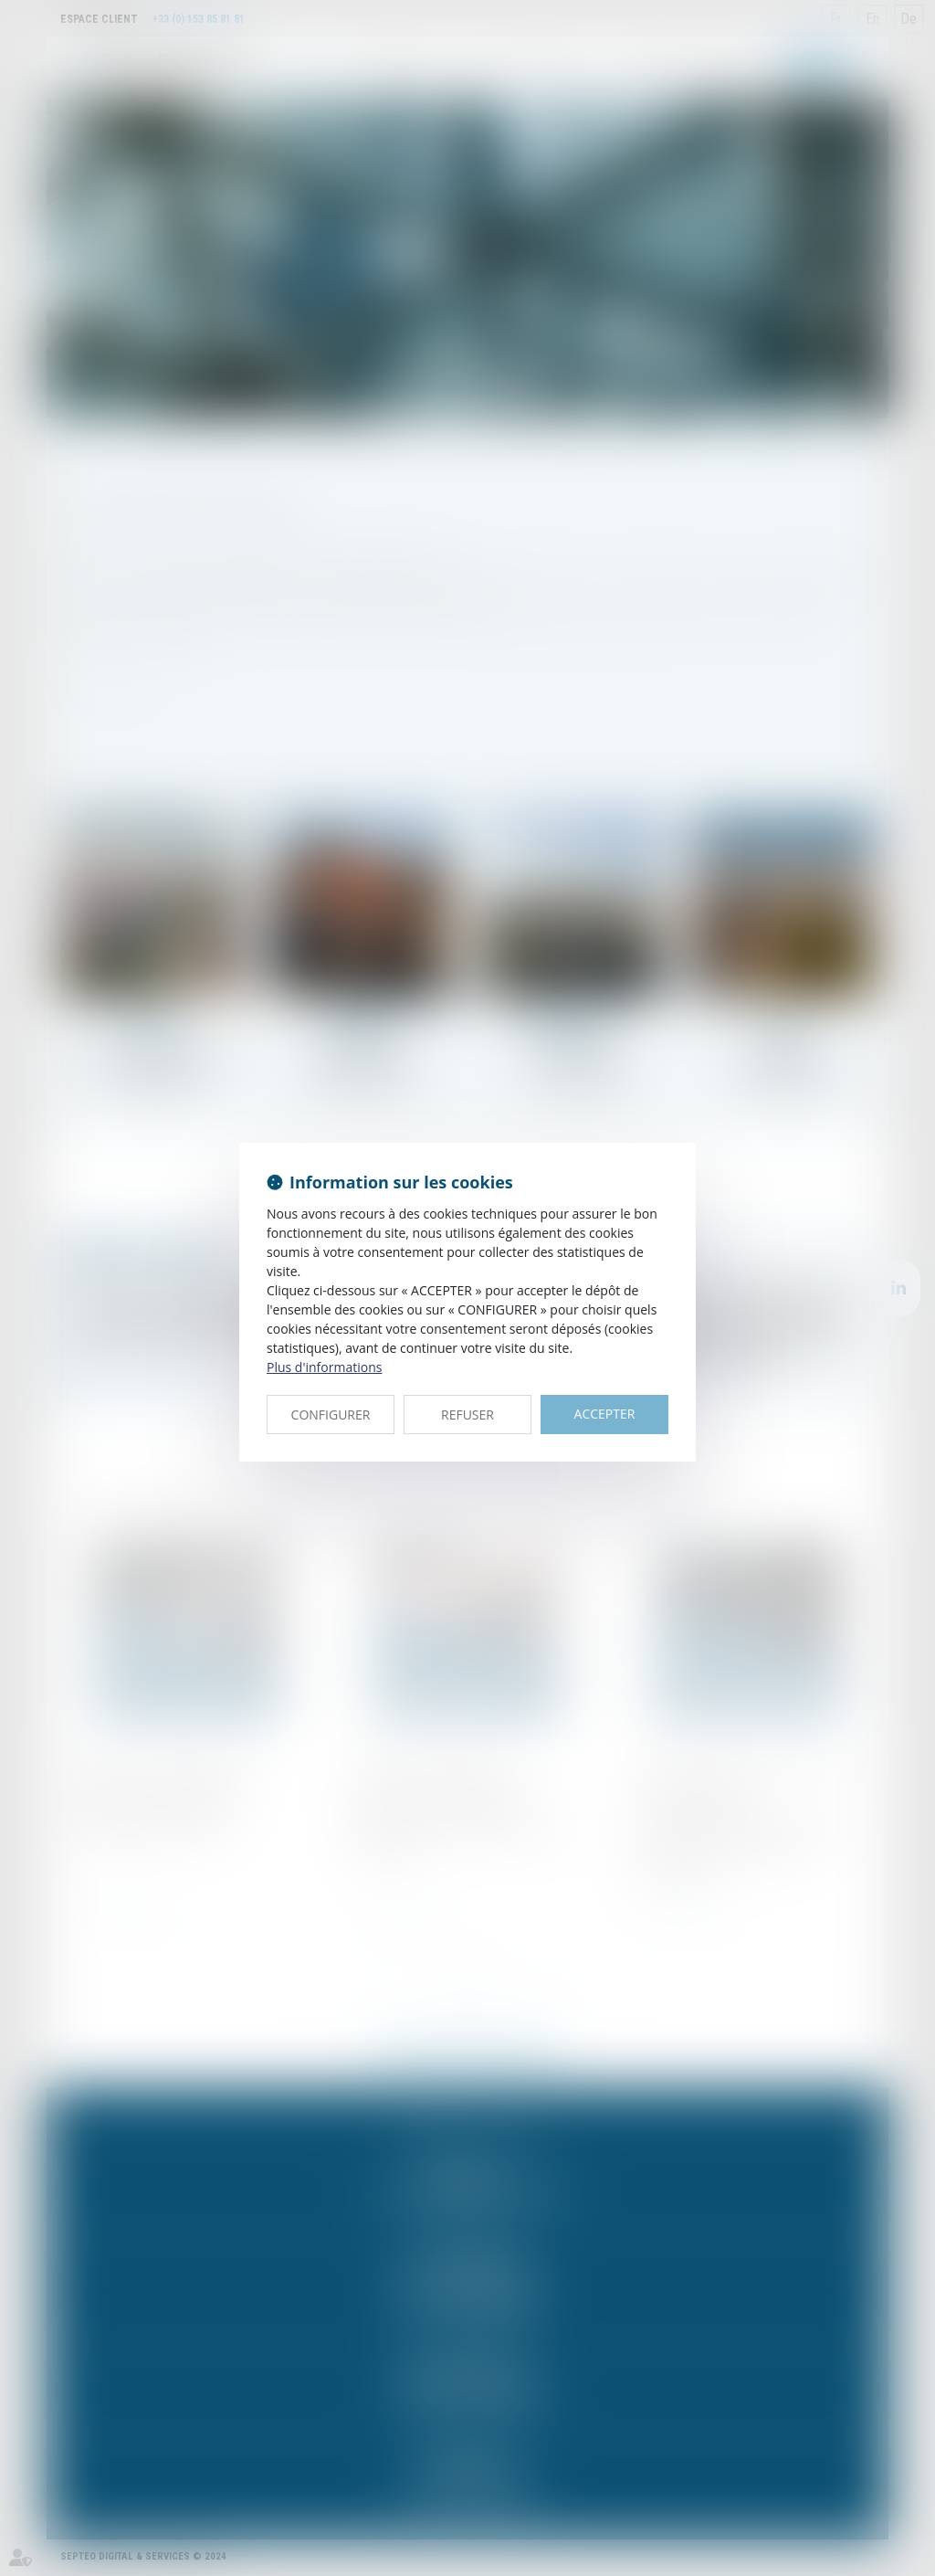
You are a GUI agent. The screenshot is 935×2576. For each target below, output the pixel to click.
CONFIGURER (331, 1414)
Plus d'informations (324, 1367)
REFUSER (467, 1414)
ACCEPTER (605, 1413)
